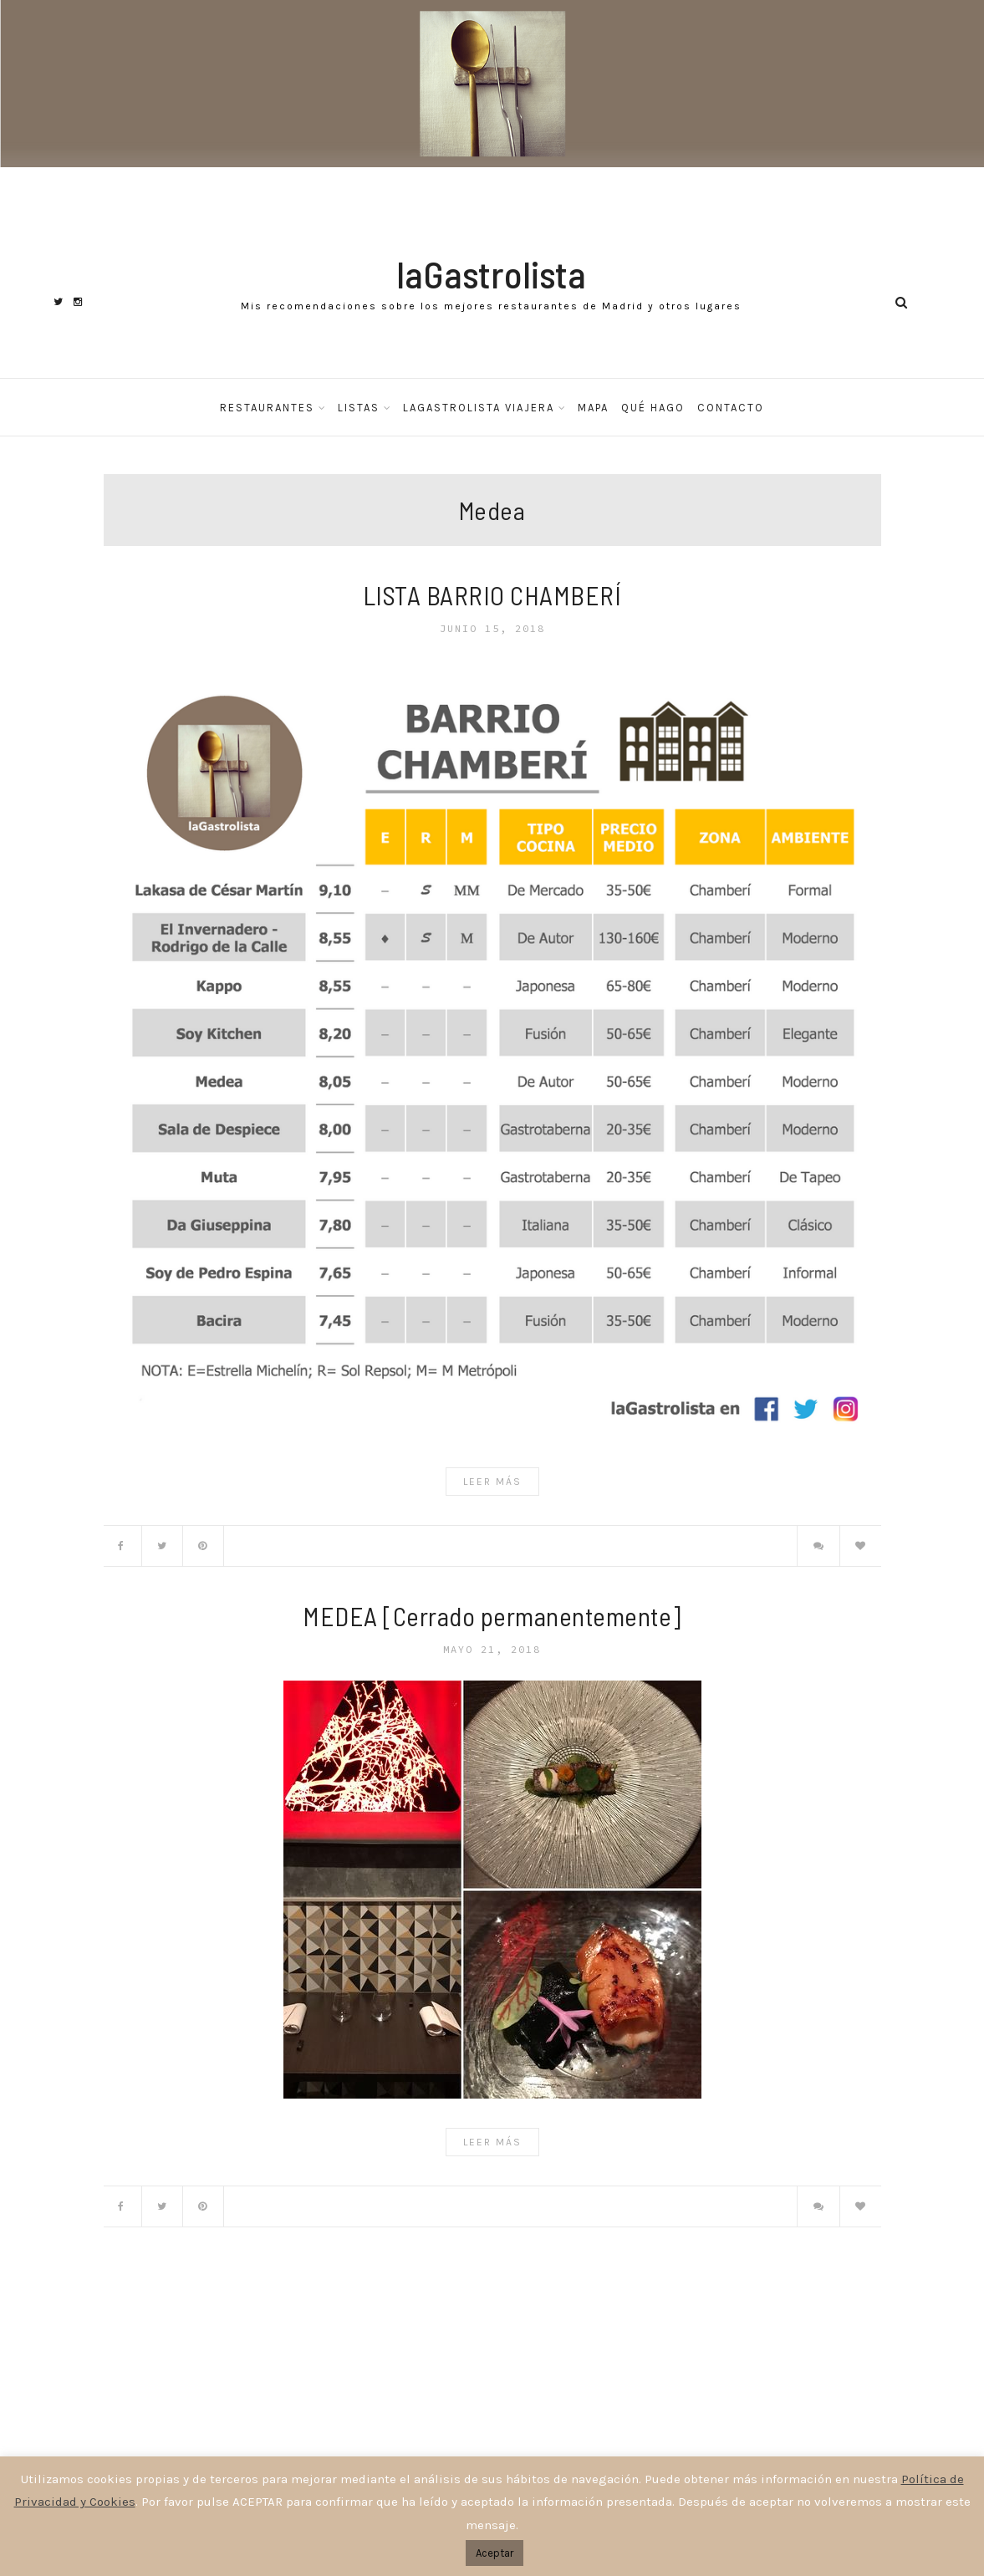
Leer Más (492, 1481)
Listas (359, 407)
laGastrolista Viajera (478, 407)
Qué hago (653, 407)
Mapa (593, 407)
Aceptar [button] (494, 2553)
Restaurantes (267, 407)
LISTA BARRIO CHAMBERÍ (492, 594)
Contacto (730, 407)
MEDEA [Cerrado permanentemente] (492, 1615)
